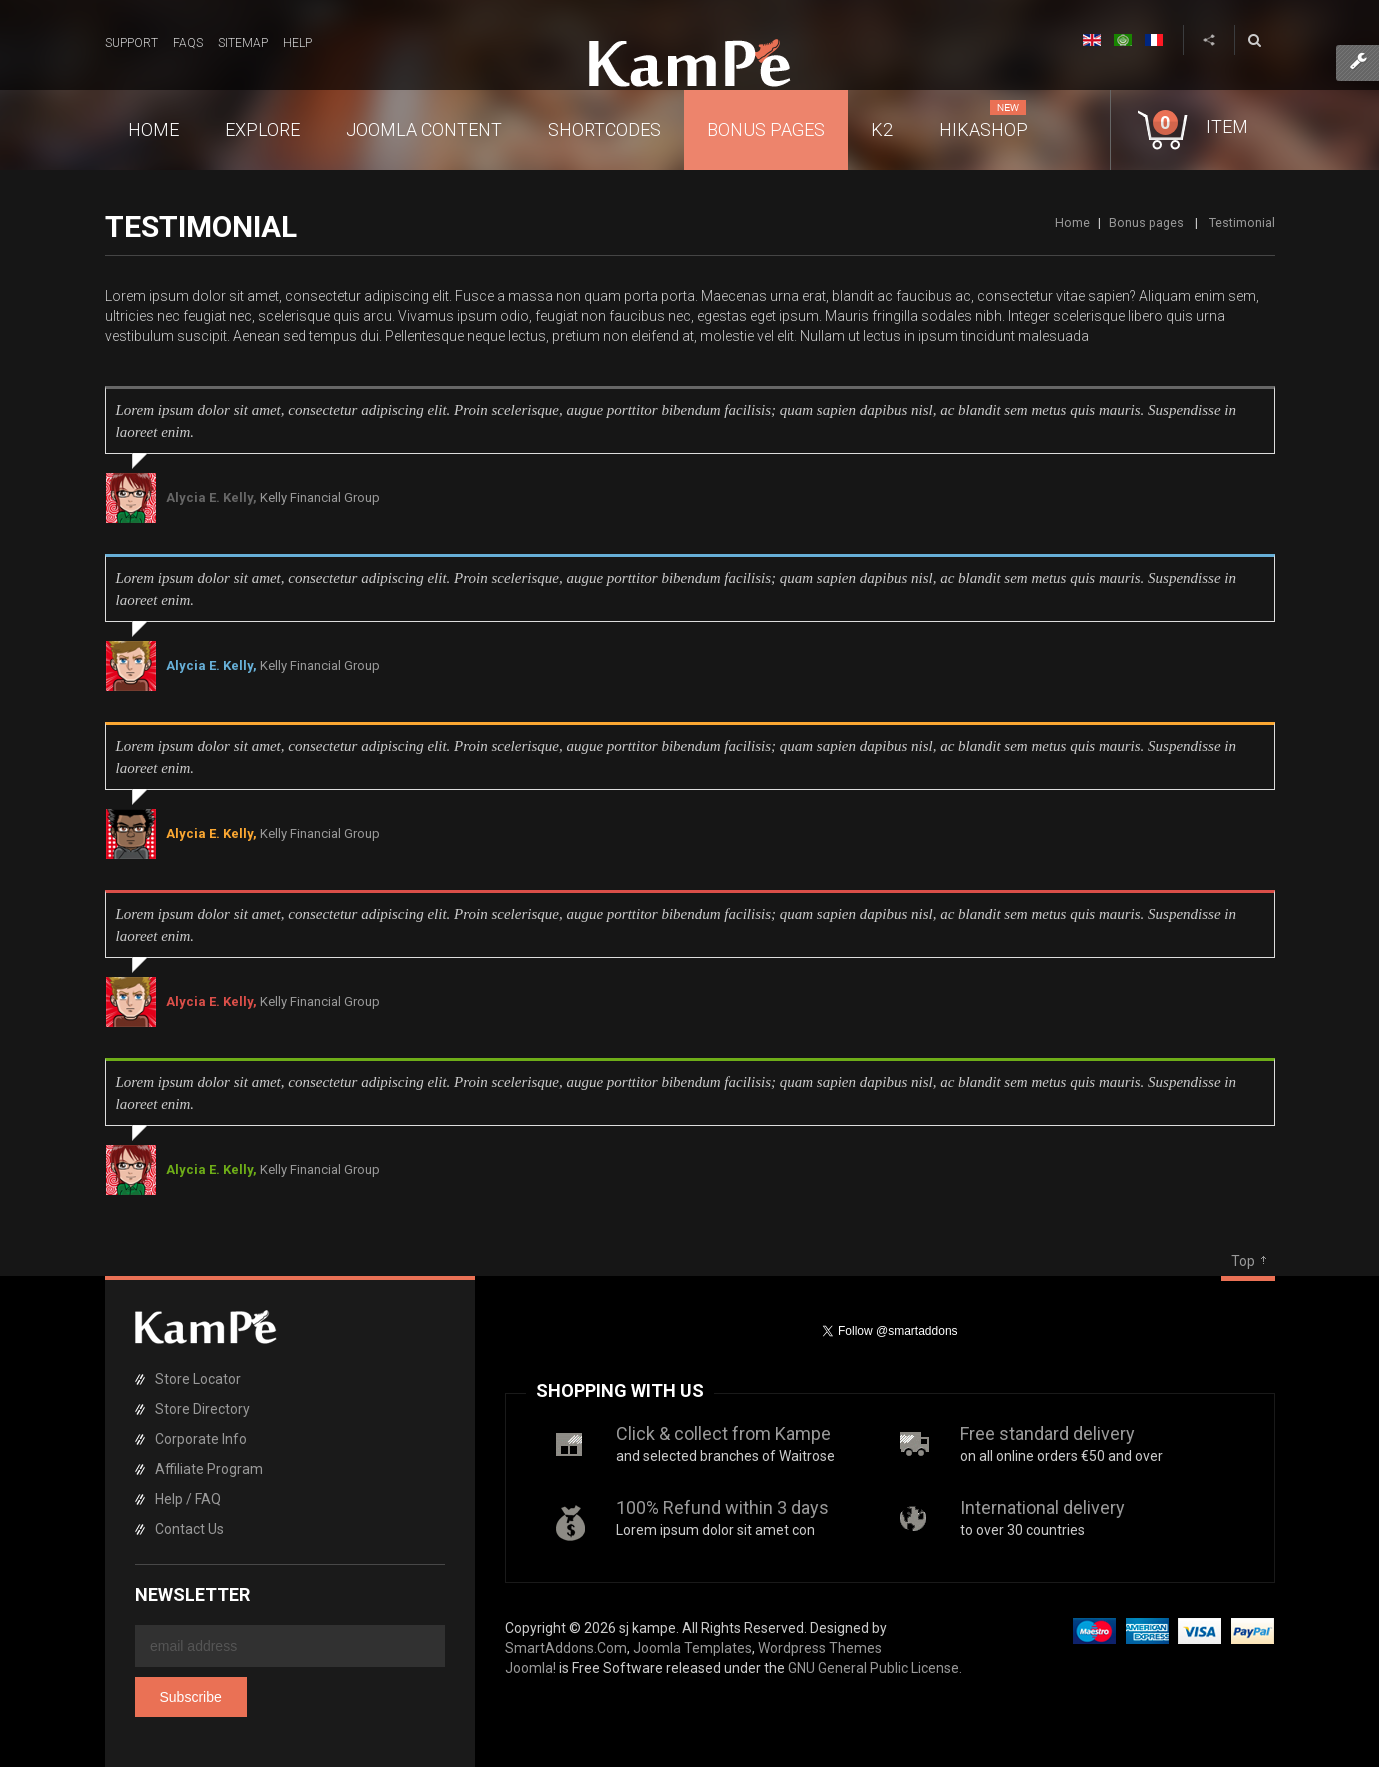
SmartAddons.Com (566, 1648)
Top (1243, 1261)
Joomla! (530, 1668)
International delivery (1042, 1507)
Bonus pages (1146, 222)
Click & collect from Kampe (723, 1433)
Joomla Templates (692, 1648)
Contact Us (189, 1529)
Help (297, 43)
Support (131, 43)
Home (1072, 222)
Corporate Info (201, 1439)
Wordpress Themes (820, 1648)
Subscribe (191, 1697)
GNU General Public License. (875, 1668)
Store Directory (202, 1409)
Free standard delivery (1047, 1433)
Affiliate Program (209, 1469)
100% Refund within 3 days (722, 1507)
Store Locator (198, 1379)
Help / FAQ (188, 1499)
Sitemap (243, 43)
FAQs (188, 43)
